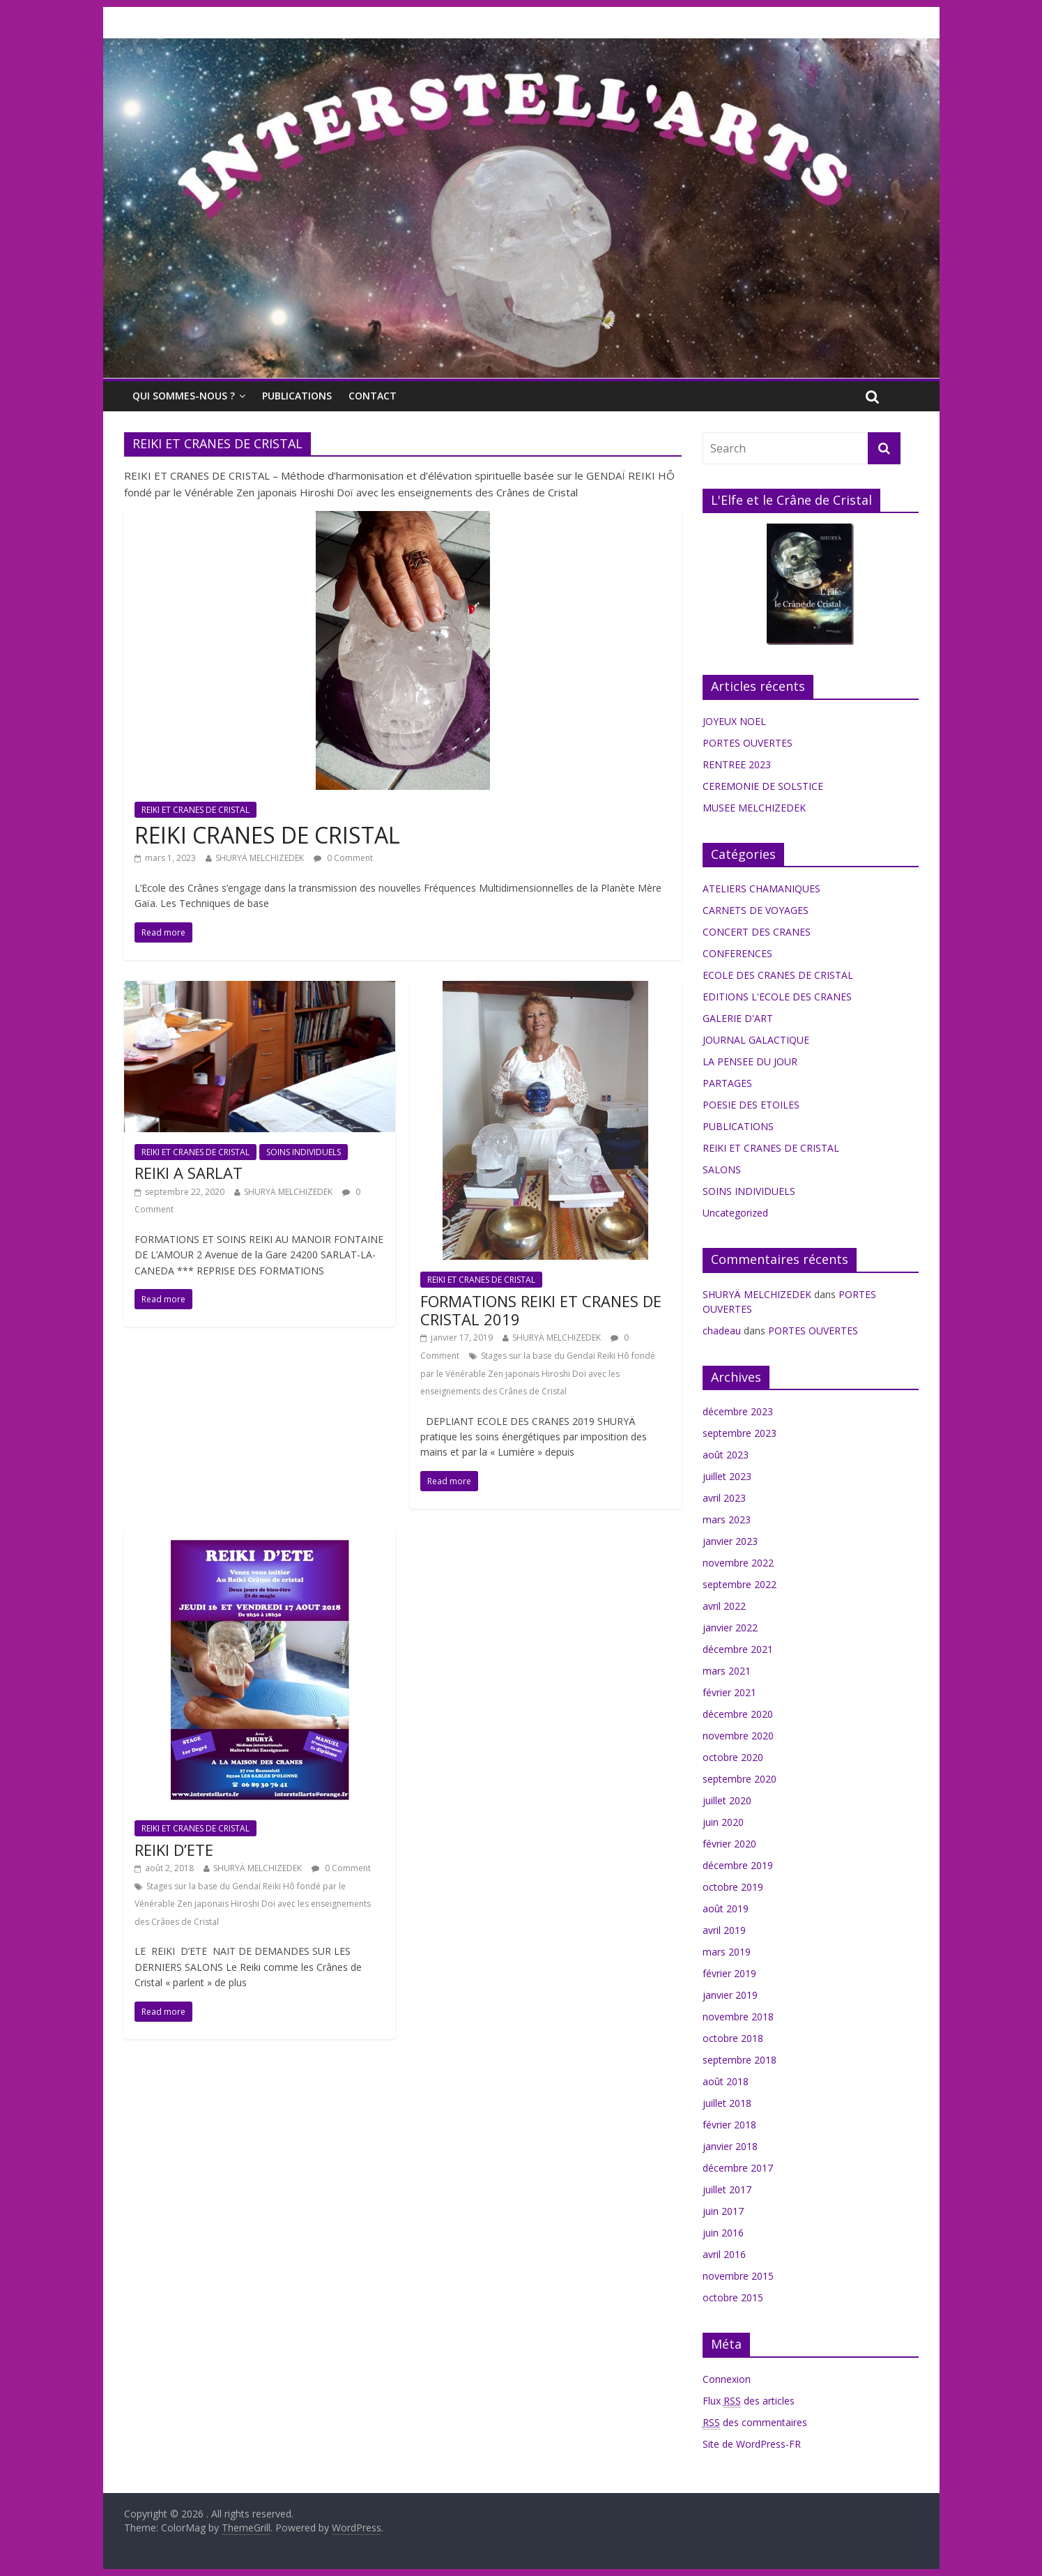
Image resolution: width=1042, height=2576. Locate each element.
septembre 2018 (739, 2059)
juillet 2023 (727, 1476)
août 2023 (726, 1454)
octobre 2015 (733, 2297)
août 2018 (726, 2081)
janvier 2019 (730, 1995)
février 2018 (729, 2124)
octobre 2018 (733, 2038)
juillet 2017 (727, 2189)
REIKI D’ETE (174, 1849)
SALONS (722, 1169)
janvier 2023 (730, 1541)
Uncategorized (735, 1212)
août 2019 (726, 1908)
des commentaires (755, 2423)
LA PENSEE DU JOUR (750, 1061)
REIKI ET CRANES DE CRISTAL (195, 810)
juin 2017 (723, 2211)
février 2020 (729, 1843)
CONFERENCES (737, 953)
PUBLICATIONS (297, 395)
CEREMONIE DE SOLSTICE (763, 786)
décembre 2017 (738, 2167)
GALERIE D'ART (738, 1018)
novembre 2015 (738, 2275)
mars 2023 (727, 1519)
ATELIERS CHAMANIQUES (761, 888)
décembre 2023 (738, 1411)
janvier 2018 (730, 2146)
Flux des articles (749, 2401)
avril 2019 (724, 1930)
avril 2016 (724, 2254)
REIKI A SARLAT (189, 1172)
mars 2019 (727, 1951)
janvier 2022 (730, 1627)
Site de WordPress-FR (752, 2444)
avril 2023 (724, 1497)
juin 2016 (723, 2232)
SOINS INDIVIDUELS (303, 1152)
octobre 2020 (733, 1757)
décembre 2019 (738, 1865)
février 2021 (729, 1692)
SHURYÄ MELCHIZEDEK (259, 858)
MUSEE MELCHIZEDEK (754, 807)
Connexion (727, 2379)
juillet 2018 (727, 2103)
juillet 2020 (727, 1800)
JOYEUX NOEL (734, 721)
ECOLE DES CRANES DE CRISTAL (778, 975)
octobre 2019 (733, 1886)
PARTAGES (727, 1083)
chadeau (722, 1330)
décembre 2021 (738, 1649)
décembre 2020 (738, 1714)
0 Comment (343, 858)
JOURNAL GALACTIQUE (756, 1039)
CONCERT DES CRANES (757, 931)
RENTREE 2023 (737, 764)
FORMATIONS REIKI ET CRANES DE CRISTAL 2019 (540, 1309)
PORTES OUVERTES (747, 742)
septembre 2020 (739, 1778)
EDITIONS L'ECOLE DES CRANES (777, 996)
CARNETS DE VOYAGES (756, 910)
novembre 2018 (738, 2016)
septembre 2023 (739, 1433)
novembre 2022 (738, 1562)
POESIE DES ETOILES (751, 1104)
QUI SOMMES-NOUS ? (183, 395)
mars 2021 (727, 1670)
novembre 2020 (738, 1735)
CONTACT (372, 395)
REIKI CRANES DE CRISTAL (267, 835)
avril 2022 (724, 1606)
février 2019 (729, 1973)
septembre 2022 (739, 1584)
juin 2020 (723, 1822)
